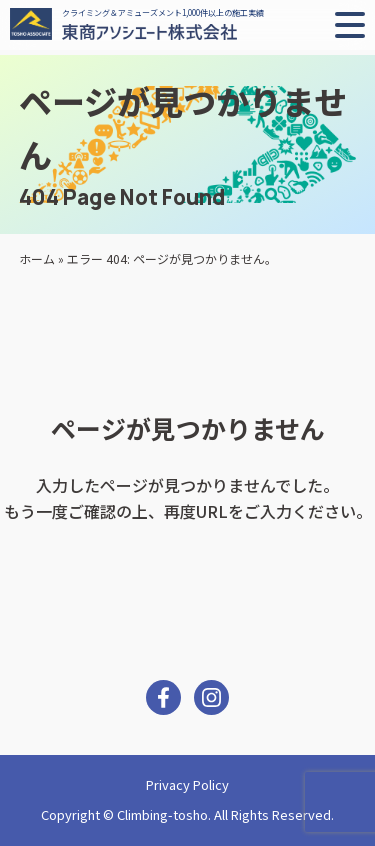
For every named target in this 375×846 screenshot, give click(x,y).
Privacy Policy (187, 784)
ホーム (37, 258)
